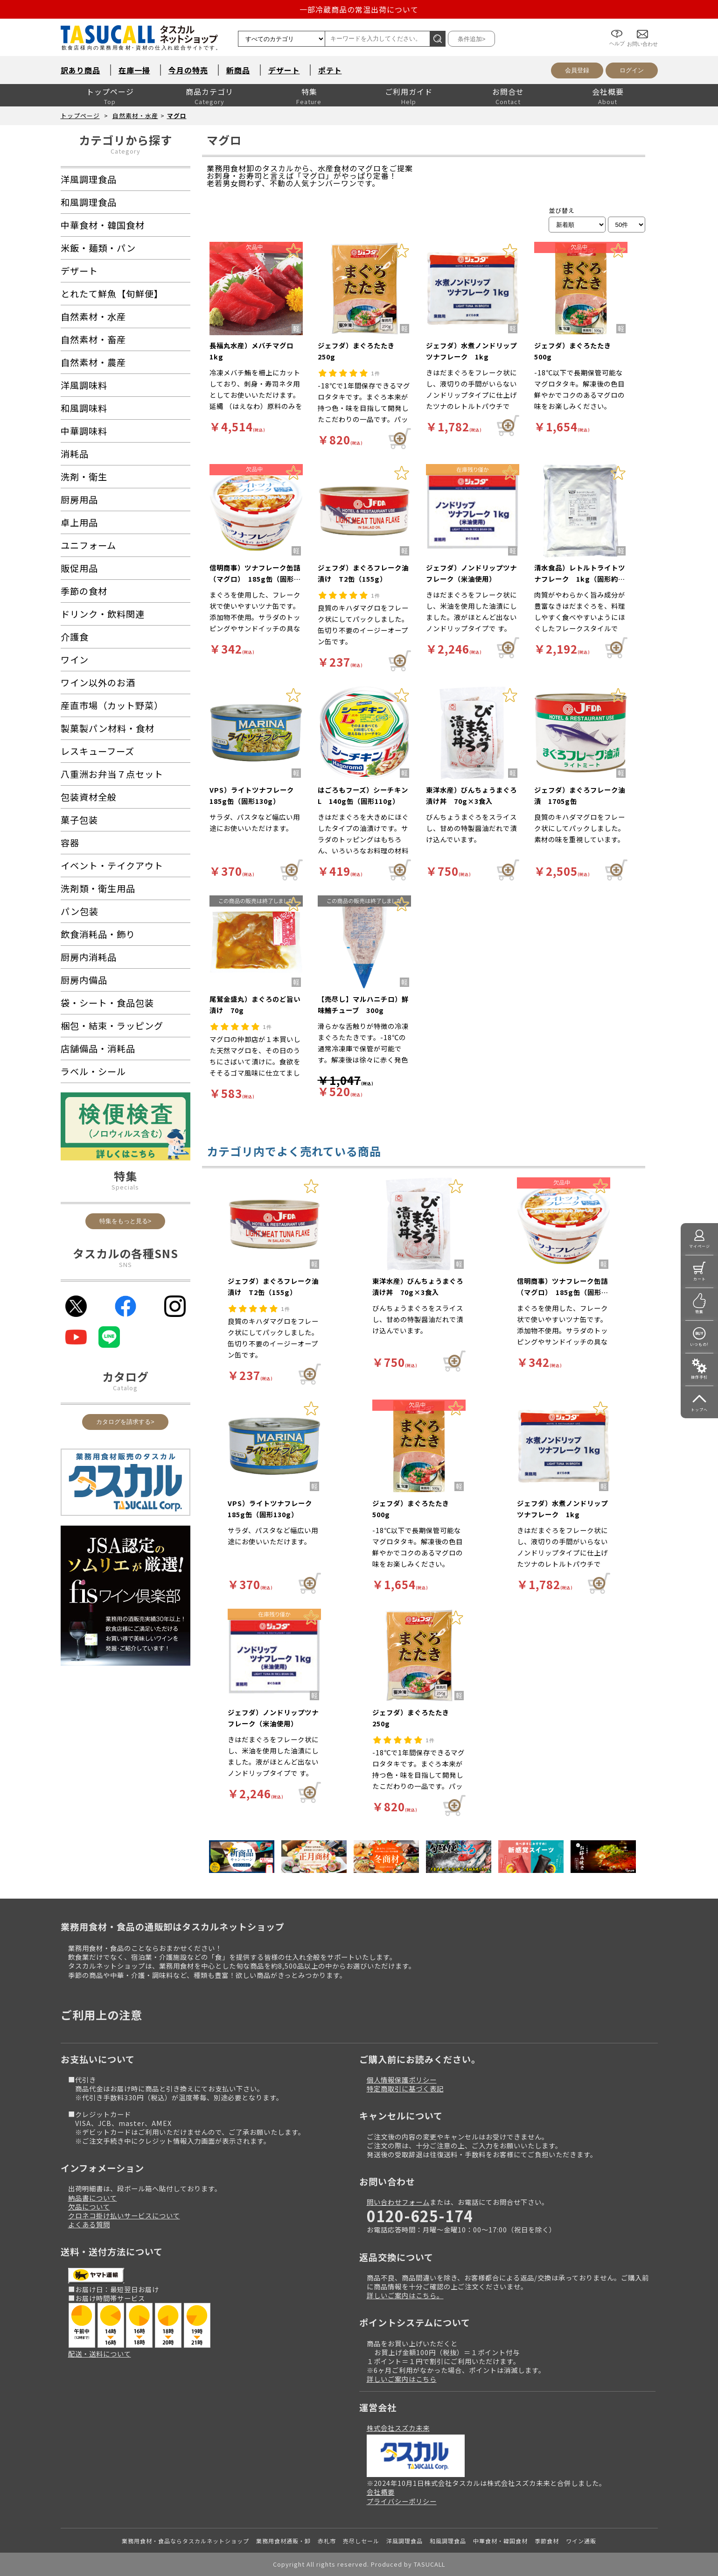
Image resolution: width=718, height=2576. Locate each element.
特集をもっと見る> (125, 1221)
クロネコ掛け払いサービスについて (124, 2215)
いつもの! (699, 1344)
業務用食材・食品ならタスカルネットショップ (185, 2541)
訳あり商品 (80, 70)
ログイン (632, 70)
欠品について (89, 2206)
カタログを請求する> (125, 1421)
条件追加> (472, 38)
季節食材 (547, 2541)
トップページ (110, 91)
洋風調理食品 (404, 2541)
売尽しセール (361, 2541)
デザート (284, 70)
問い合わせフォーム (398, 2202)
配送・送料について (99, 2353)
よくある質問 (89, 2224)
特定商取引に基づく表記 (405, 2088)
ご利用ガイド (408, 91)
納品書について (92, 2198)
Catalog (125, 1387)
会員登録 (577, 70)
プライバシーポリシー (402, 2501)
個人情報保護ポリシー (402, 2079)
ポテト (330, 70)
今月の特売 (188, 70)
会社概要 (608, 91)
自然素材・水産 (135, 115)
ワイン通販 (581, 2541)
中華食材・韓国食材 (500, 2541)
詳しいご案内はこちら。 (405, 2295)
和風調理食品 (448, 2541)
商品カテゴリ (209, 91)
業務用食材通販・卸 (283, 2541)
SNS (125, 1264)
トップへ (699, 1409)
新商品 (238, 70)
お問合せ (508, 91)
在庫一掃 (134, 70)
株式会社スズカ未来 (398, 2428)
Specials (125, 1186)
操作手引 (699, 1376)
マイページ (699, 1246)
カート (699, 1278)
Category (125, 151)
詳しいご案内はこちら (402, 2379)
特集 (309, 91)
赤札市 (327, 2541)
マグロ (177, 115)
